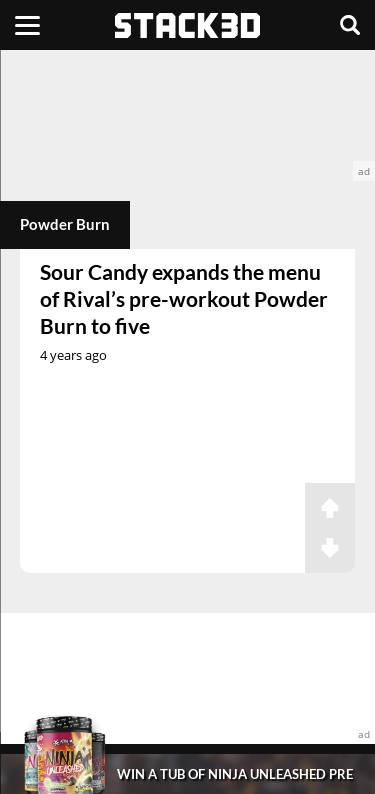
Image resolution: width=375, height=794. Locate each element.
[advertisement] (187, 115)
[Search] (350, 25)
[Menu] (27, 25)
